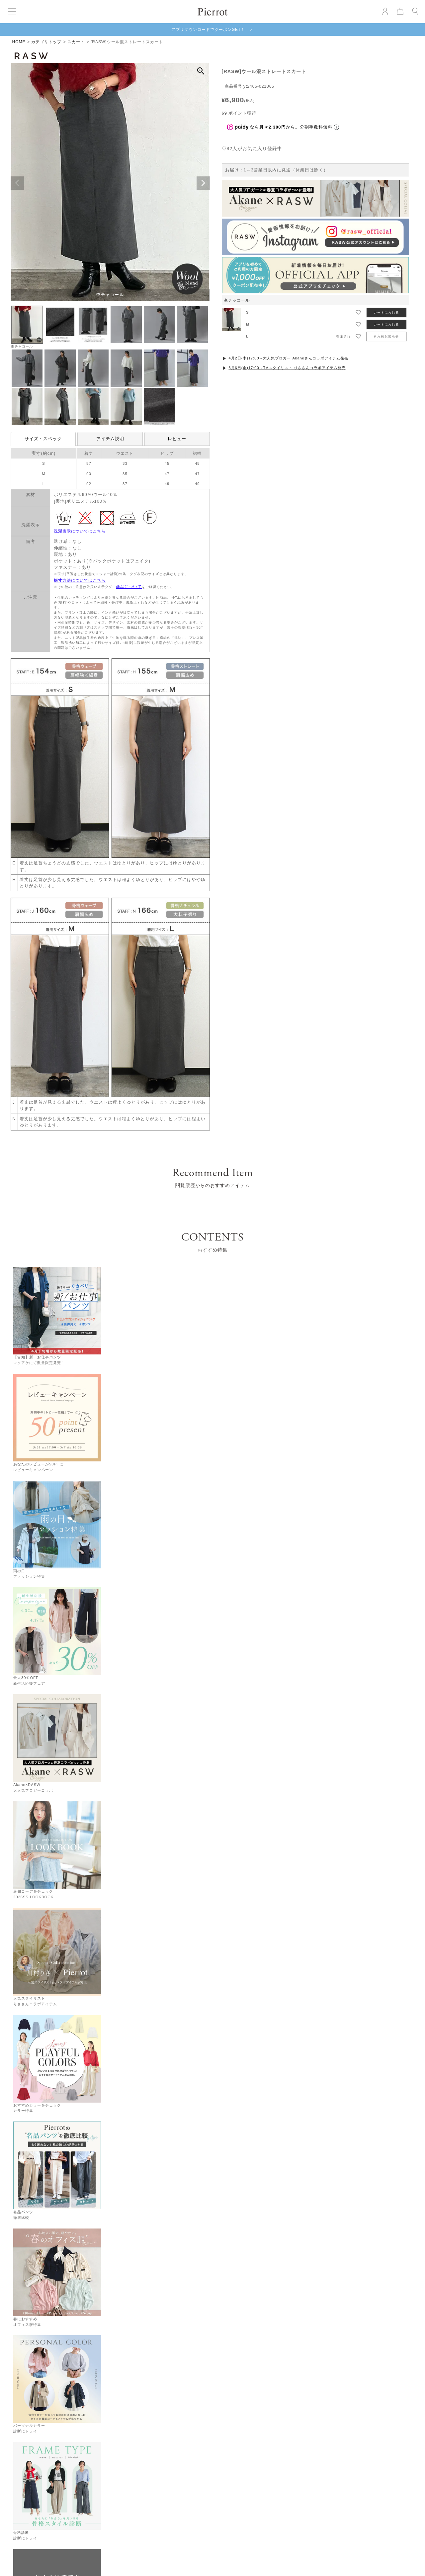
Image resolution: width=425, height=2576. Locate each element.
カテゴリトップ (46, 42)
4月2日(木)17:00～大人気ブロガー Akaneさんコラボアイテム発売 (288, 358)
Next (203, 183)
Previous (17, 183)
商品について (129, 586)
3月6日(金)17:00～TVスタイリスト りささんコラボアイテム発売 (286, 368)
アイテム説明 (110, 438)
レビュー (177, 438)
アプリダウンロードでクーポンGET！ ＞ (212, 29)
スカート (76, 42)
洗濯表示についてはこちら (80, 531)
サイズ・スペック (43, 438)
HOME (19, 42)
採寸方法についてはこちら (80, 580)
